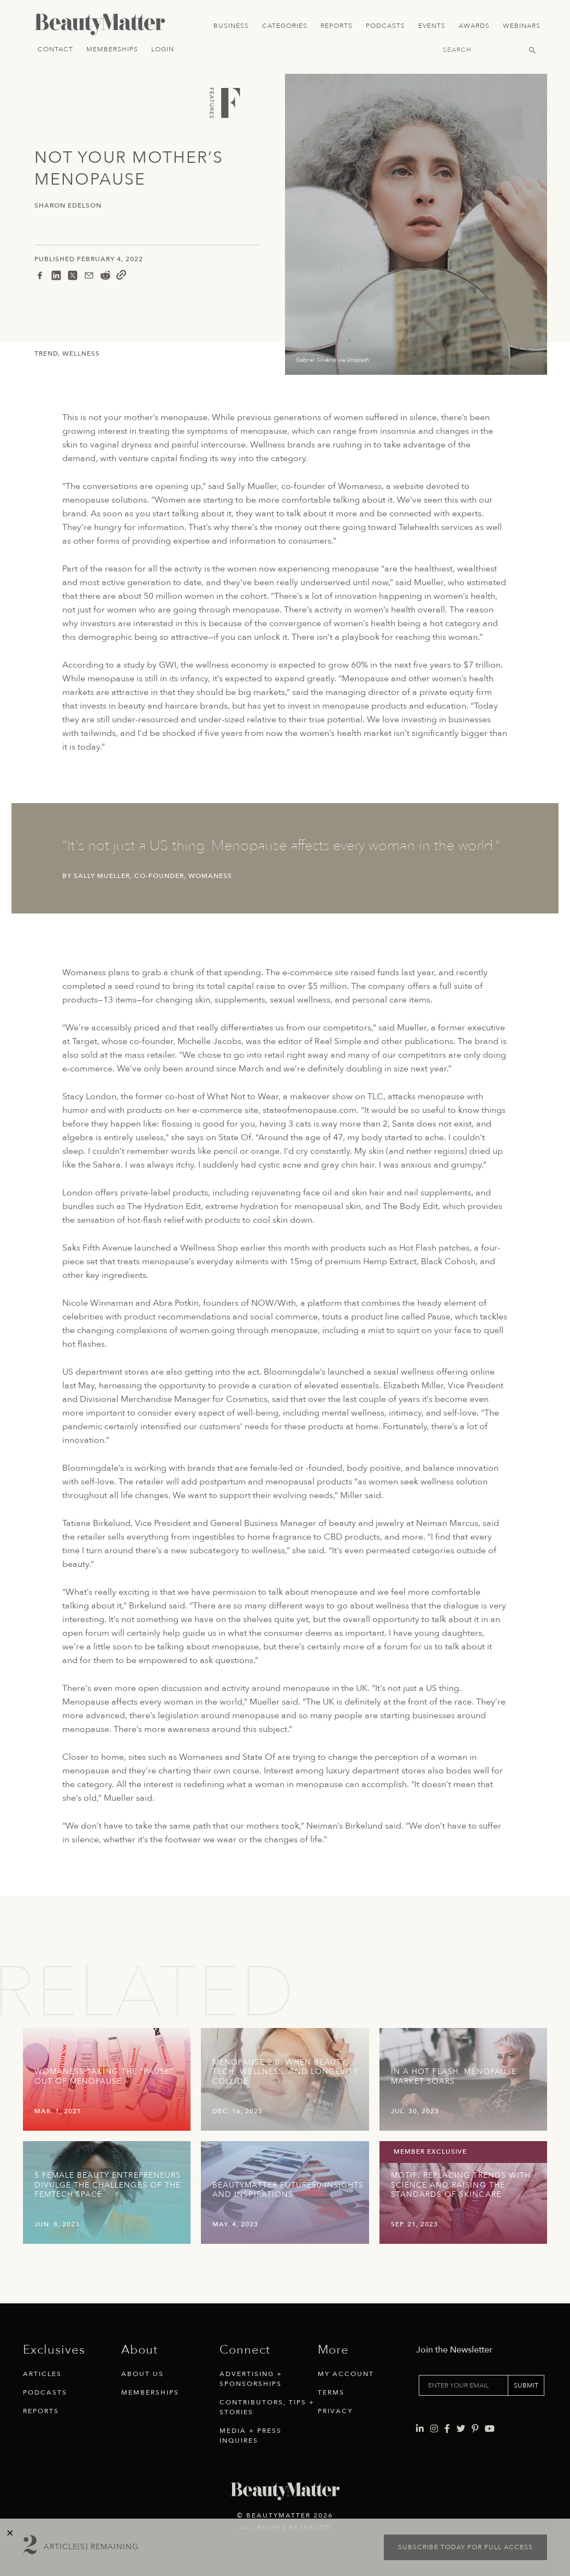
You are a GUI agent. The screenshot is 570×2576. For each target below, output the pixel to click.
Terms (331, 2392)
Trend (46, 353)
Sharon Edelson (68, 206)
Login (162, 49)
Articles (42, 2373)
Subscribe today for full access (465, 2547)
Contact (55, 49)
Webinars (522, 25)
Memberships (112, 49)
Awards (474, 25)
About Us (142, 2373)
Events (432, 25)
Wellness (81, 353)
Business (231, 25)
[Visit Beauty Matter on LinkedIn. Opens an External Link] (420, 2397)
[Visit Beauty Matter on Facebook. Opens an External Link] (447, 2397)
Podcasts (385, 25)
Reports (336, 25)
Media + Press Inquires (250, 2435)
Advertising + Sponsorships (250, 2378)
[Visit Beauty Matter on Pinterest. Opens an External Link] (475, 2397)
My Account (346, 2373)
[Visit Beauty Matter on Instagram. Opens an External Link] (434, 2397)
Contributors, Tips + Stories (266, 2407)
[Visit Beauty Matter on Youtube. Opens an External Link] (490, 2397)
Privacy (335, 2411)
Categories (284, 25)
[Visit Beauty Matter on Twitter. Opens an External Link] (460, 2397)
